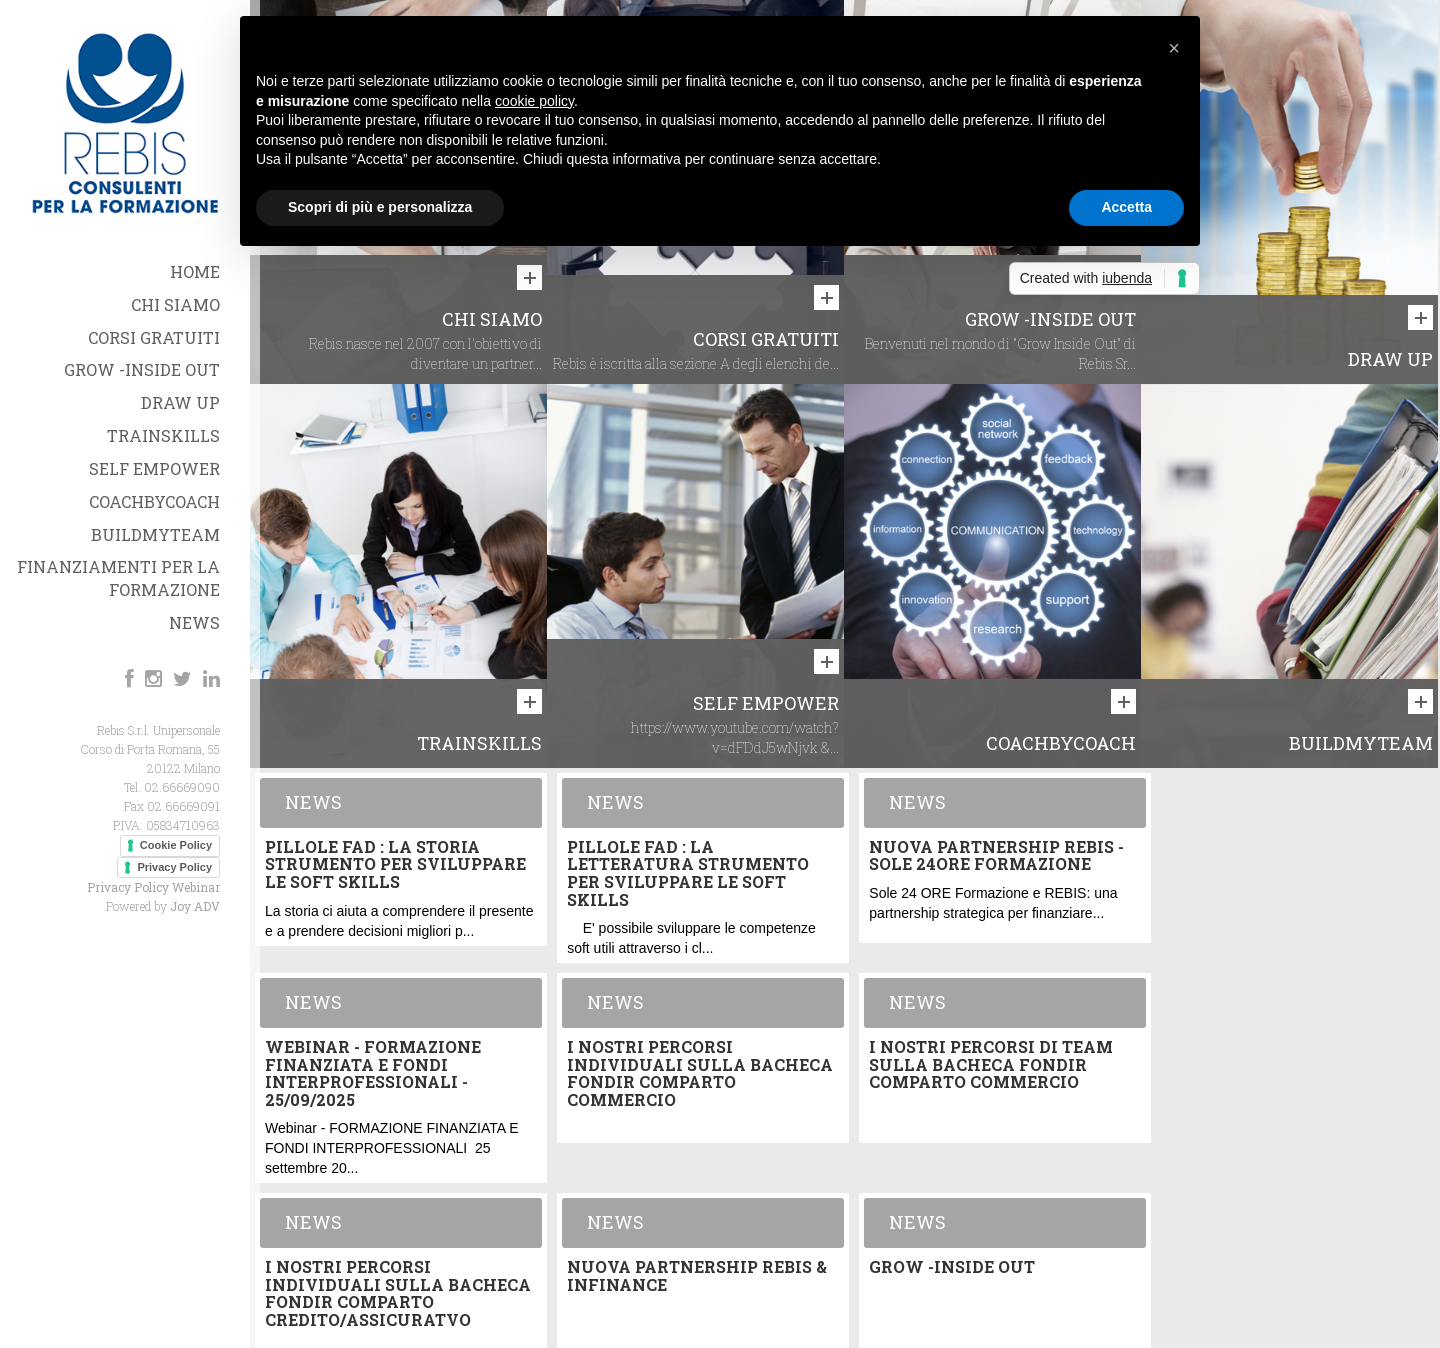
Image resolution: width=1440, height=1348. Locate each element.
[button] (1174, 48)
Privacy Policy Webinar (153, 887)
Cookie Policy (176, 845)
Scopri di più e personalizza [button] (380, 207)
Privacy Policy (174, 867)
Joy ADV (195, 906)
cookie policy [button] (534, 101)
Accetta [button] (1126, 207)
